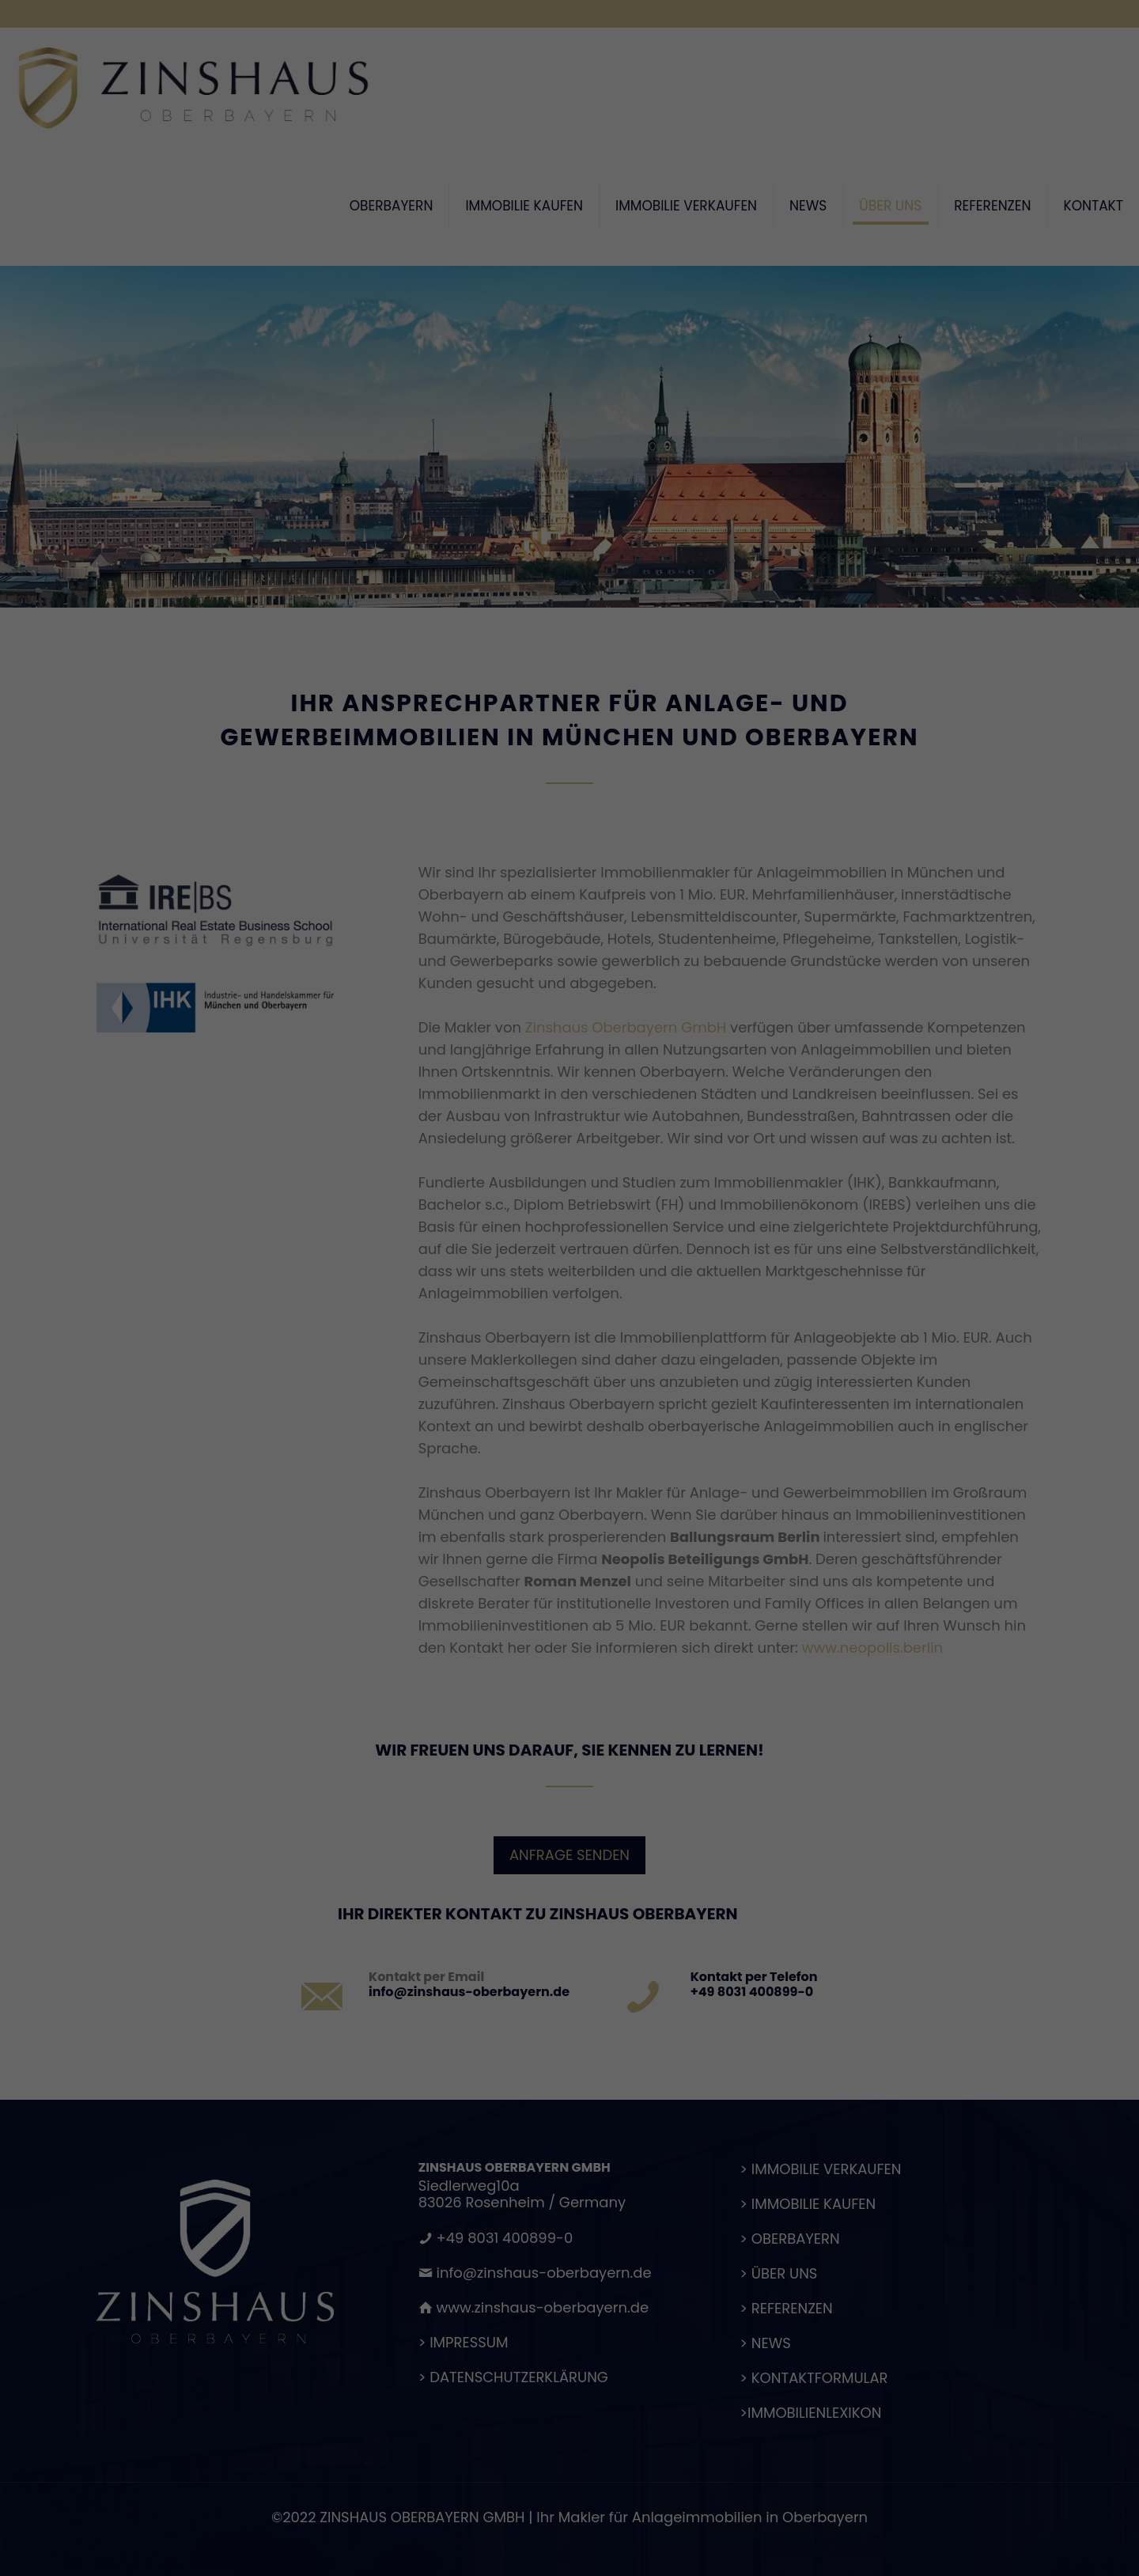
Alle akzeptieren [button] (569, 1391)
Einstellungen (400, 1299)
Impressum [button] (655, 1519)
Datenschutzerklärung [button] (577, 1519)
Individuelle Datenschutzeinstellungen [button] (570, 1485)
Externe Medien (712, 1335)
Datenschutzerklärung (425, 1283)
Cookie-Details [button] (491, 1519)
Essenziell (400, 1335)
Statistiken (548, 1335)
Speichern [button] (569, 1438)
